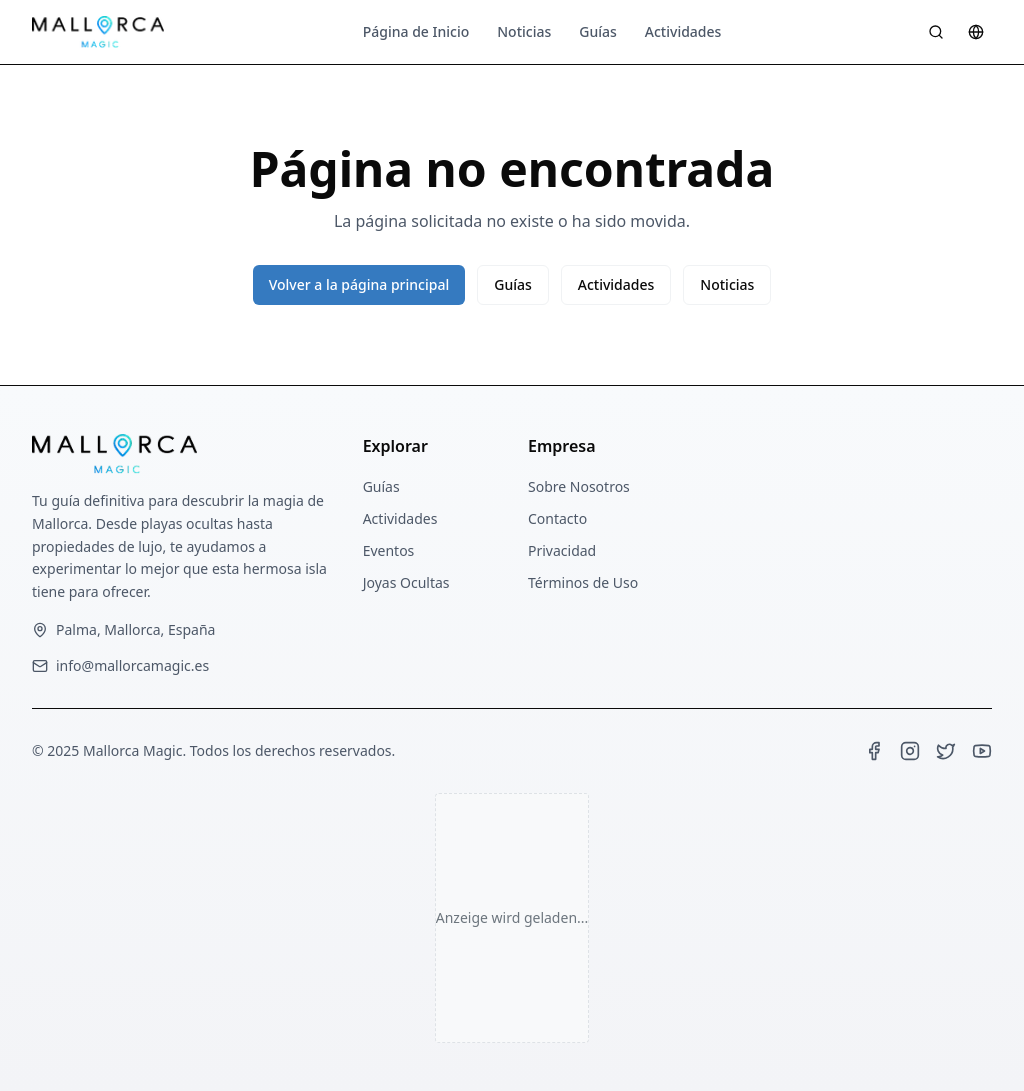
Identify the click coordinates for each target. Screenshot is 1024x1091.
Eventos (389, 550)
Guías (598, 31)
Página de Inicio (416, 31)
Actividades (683, 31)
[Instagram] (910, 751)
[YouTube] (982, 751)
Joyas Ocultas (406, 582)
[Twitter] (946, 751)
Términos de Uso (583, 582)
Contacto (557, 518)
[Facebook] (874, 751)
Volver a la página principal (359, 284)
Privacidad (562, 550)
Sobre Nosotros (579, 486)
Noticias (524, 31)
